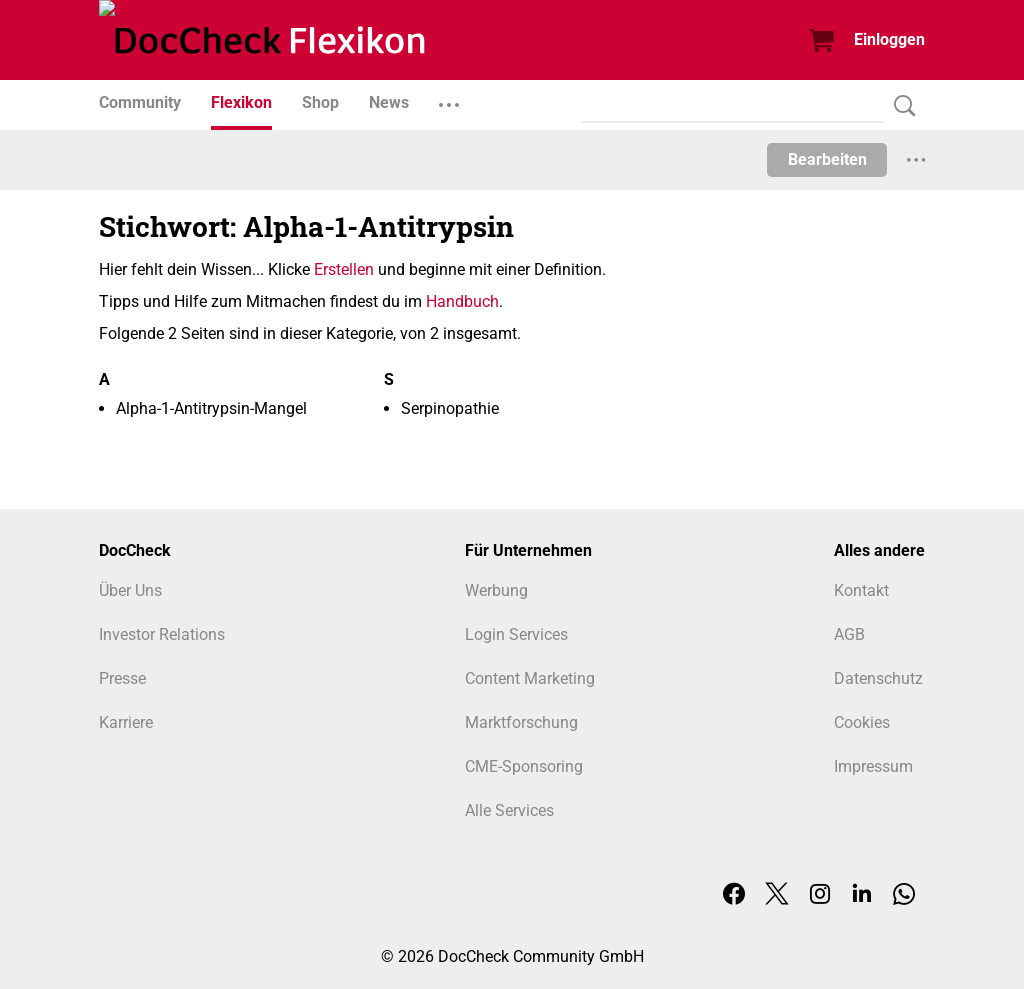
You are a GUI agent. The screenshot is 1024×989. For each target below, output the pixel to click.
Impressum (873, 766)
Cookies (862, 722)
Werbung (496, 590)
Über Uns (130, 590)
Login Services (516, 634)
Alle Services (509, 810)
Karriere (126, 722)
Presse (122, 678)
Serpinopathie (450, 408)
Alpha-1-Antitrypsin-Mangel (211, 408)
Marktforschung (521, 722)
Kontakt (861, 590)
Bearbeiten (827, 159)
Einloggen (889, 39)
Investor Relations (162, 634)
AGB (849, 634)
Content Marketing (530, 678)
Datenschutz (878, 678)
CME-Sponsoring (524, 766)
